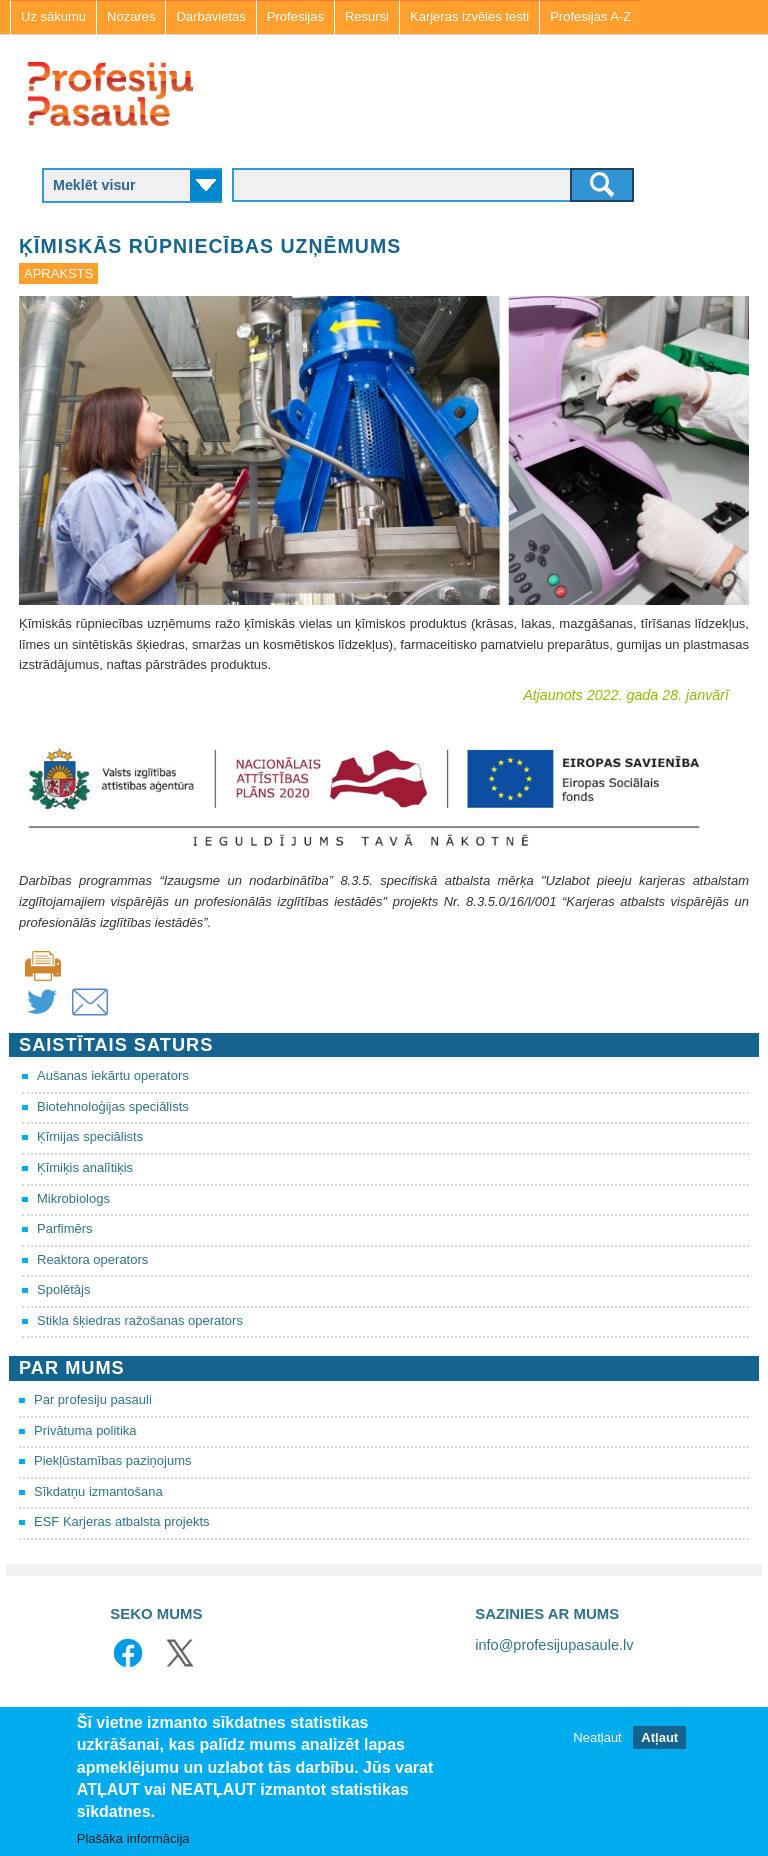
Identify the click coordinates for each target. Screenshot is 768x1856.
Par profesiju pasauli (93, 1399)
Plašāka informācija (133, 1839)
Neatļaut (597, 1739)
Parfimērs (65, 1228)
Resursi (367, 16)
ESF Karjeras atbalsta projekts (122, 1521)
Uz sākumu (53, 16)
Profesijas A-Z (590, 16)
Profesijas (295, 16)
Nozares (131, 16)
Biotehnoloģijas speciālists (113, 1106)
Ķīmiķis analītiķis (85, 1167)
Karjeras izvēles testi (469, 16)
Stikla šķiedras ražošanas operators (140, 1320)
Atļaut (659, 1739)
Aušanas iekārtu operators (113, 1075)
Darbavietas (210, 16)
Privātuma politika (85, 1430)
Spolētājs (63, 1289)
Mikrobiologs (73, 1198)
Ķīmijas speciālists (90, 1136)
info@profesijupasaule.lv (554, 1645)
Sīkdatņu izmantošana (98, 1491)
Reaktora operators (92, 1259)
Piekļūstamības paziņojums (113, 1460)
